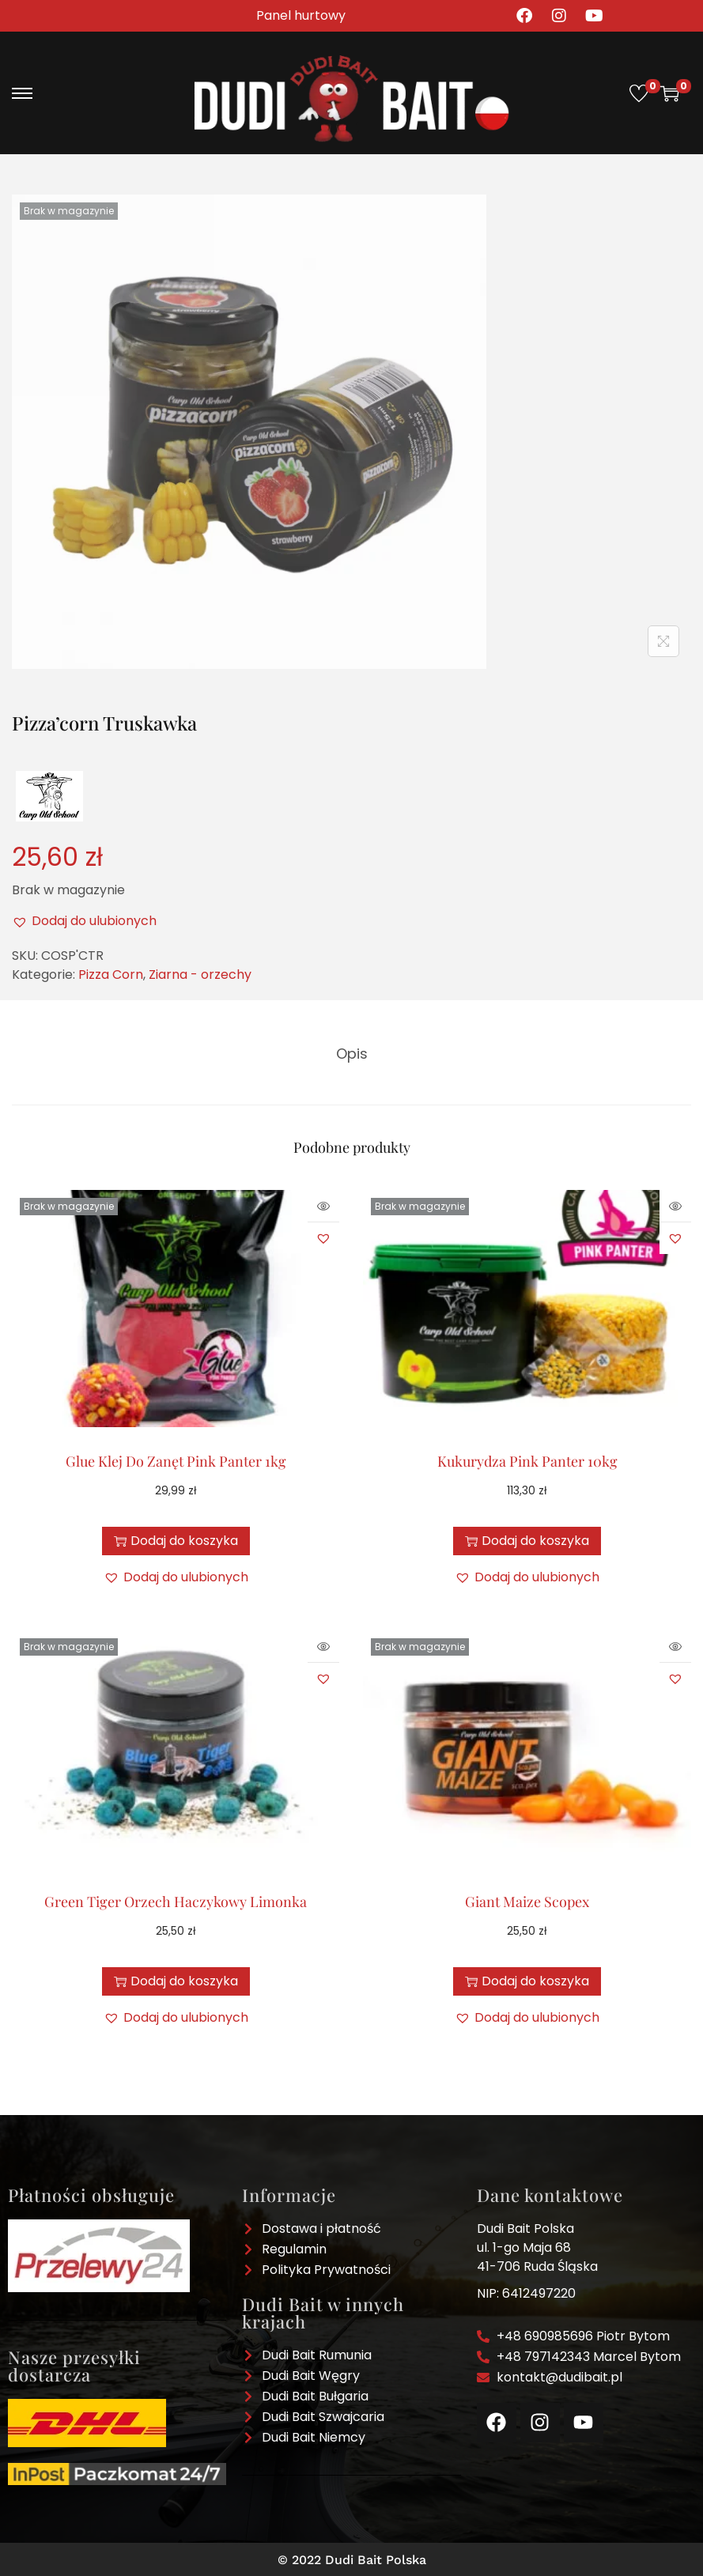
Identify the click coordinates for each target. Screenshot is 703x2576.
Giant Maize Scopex (527, 1899)
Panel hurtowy (301, 15)
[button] (84, 921)
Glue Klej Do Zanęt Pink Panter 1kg (176, 1458)
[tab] (352, 1052)
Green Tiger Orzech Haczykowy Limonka (175, 1899)
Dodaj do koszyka (176, 1538)
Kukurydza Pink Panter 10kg (527, 1458)
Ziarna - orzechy (200, 974)
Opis (352, 1052)
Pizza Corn (110, 974)
